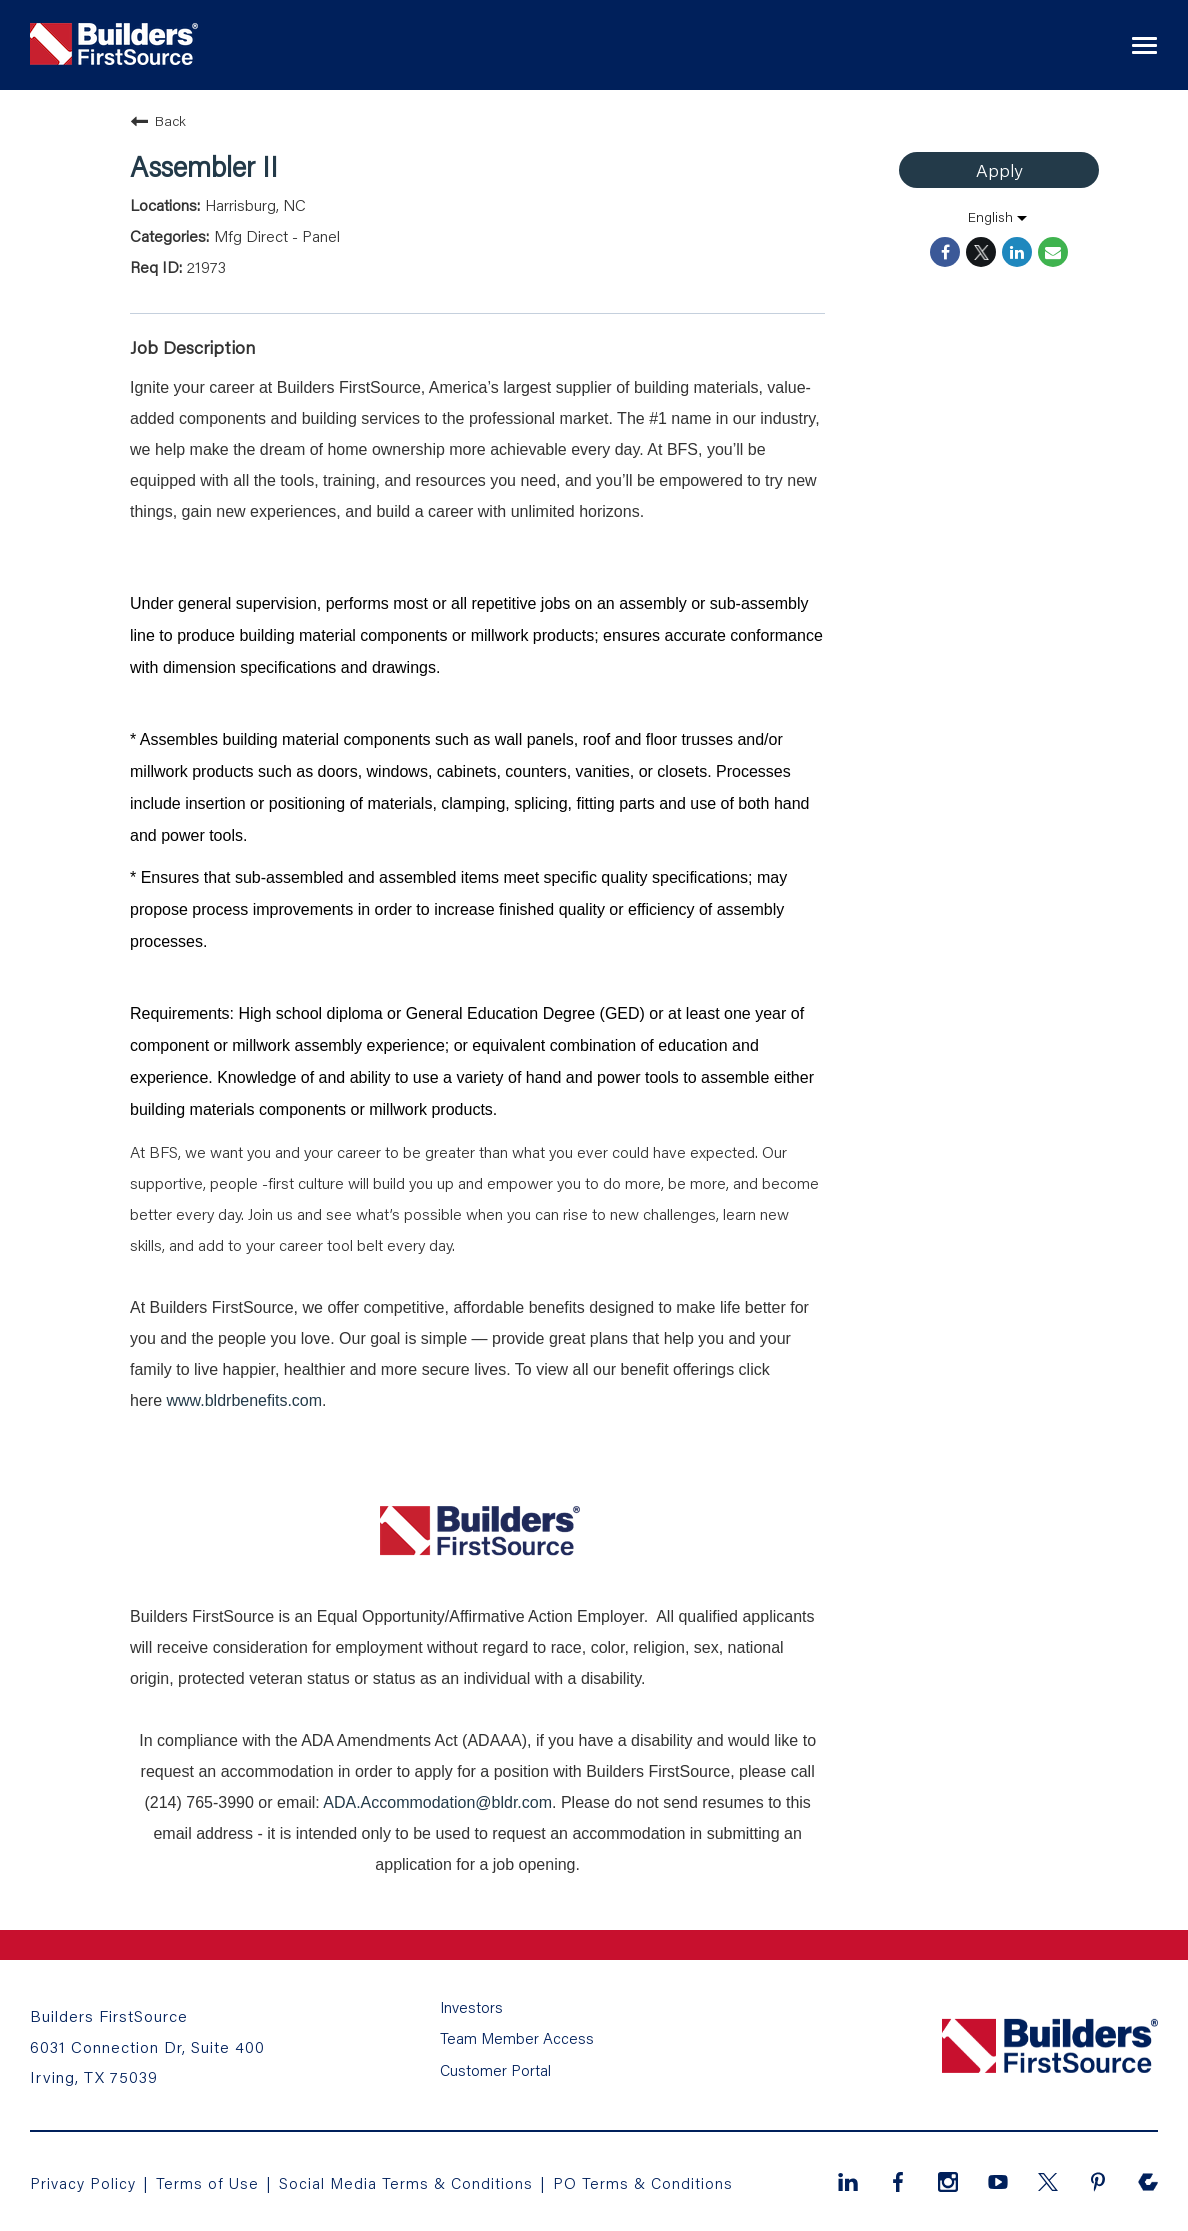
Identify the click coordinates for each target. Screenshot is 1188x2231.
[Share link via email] (1053, 252)
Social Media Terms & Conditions (409, 2179)
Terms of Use (211, 2179)
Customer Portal (495, 2067)
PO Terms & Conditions (649, 2179)
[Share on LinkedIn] (1017, 252)
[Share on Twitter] (981, 252)
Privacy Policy (83, 2179)
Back (158, 121)
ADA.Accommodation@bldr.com (437, 1802)
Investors (471, 2015)
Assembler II (204, 166)
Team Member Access (516, 2041)
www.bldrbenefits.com (244, 1400)
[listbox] (999, 217)
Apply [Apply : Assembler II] (999, 170)
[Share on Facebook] (945, 252)
